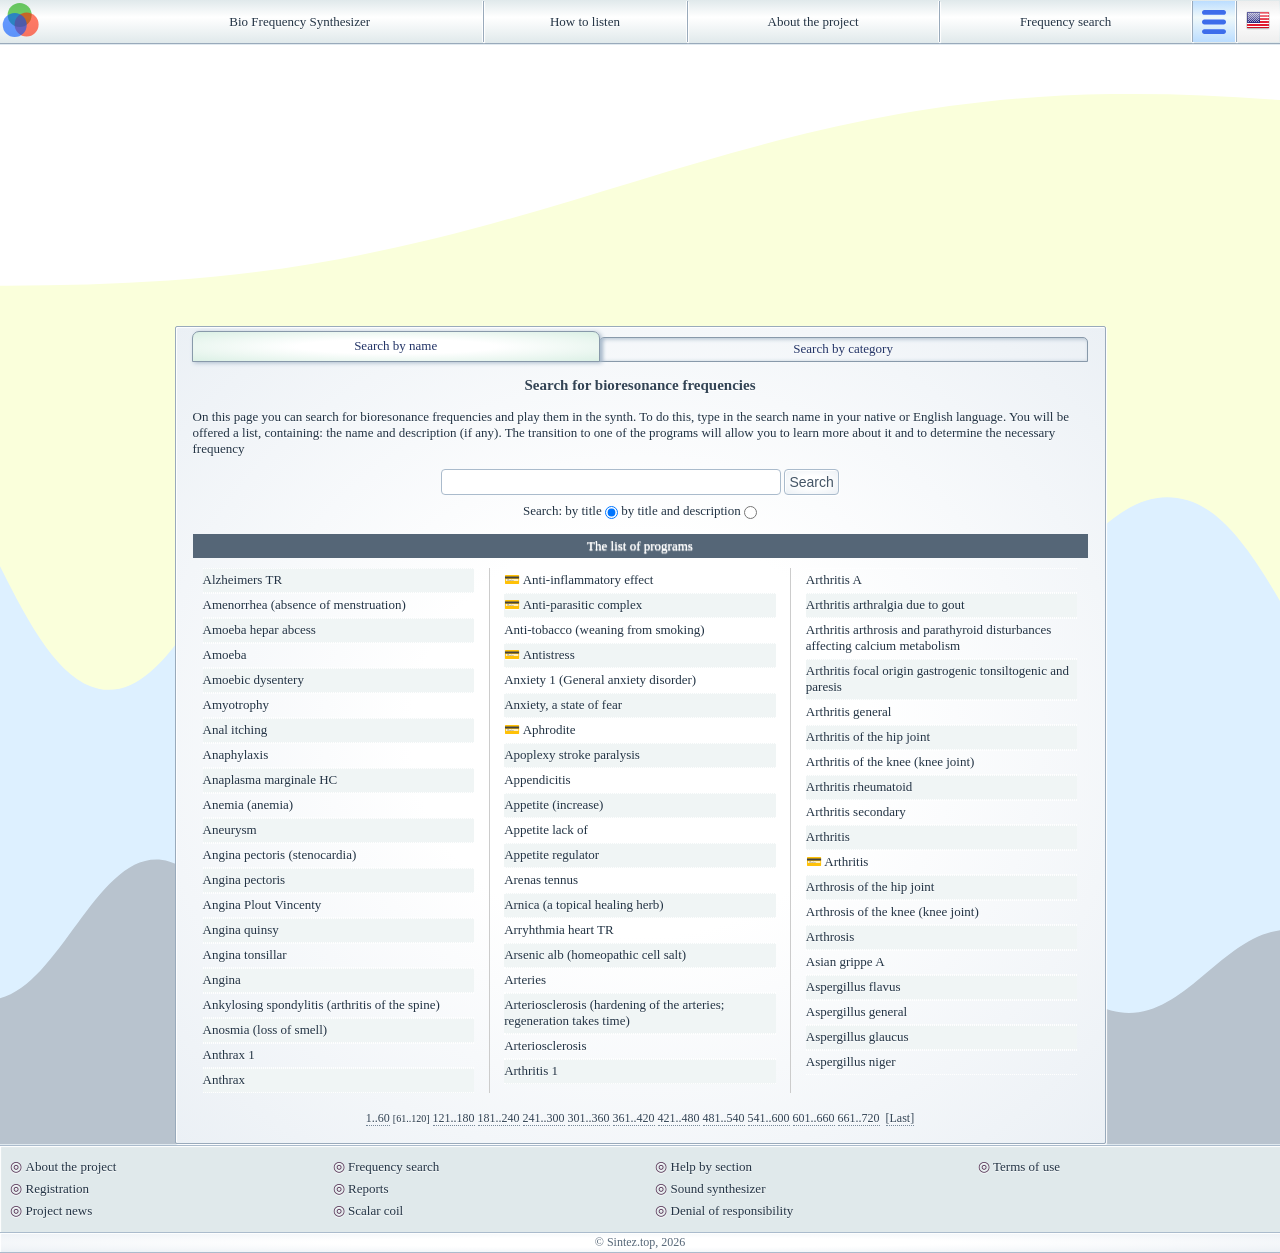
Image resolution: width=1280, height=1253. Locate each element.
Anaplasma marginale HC (270, 779)
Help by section (712, 1166)
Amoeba (225, 654)
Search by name (395, 345)
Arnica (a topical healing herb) (584, 904)
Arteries (525, 979)
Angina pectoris (244, 879)
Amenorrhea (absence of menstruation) (304, 604)
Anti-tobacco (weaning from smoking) (604, 629)
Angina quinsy (241, 929)
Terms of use (1026, 1166)
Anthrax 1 (229, 1054)
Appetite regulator (551, 854)
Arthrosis (830, 936)
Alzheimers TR (243, 579)
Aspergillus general (856, 1011)
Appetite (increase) (553, 804)
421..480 (679, 1118)
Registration (58, 1188)
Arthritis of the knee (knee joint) (890, 761)
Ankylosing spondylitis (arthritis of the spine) (321, 1004)
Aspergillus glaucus (857, 1036)
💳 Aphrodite (539, 729)
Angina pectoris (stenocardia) (280, 854)
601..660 (814, 1118)
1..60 (378, 1118)
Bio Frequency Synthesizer (299, 21)
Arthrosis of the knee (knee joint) (892, 911)
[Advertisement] (640, 185)
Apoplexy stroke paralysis (572, 754)
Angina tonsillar (245, 954)
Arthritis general (849, 711)
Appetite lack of (546, 829)
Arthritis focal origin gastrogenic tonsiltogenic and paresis (937, 678)
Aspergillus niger (851, 1061)
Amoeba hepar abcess (259, 629)
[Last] (900, 1118)
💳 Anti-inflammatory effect (578, 579)
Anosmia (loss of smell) (265, 1029)
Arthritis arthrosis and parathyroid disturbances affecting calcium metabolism (929, 637)
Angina (222, 979)
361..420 (634, 1118)
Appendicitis (537, 779)
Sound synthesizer (718, 1188)
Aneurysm (230, 829)
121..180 (454, 1118)
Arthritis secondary (856, 811)
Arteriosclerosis (545, 1045)
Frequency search (1065, 21)
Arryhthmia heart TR (559, 929)
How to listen (585, 21)
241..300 (544, 1118)
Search (811, 482)
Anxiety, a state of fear (563, 704)
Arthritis (828, 836)
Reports (368, 1188)
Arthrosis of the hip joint (870, 886)
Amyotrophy (236, 704)
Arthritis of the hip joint (868, 736)
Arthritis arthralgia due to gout (885, 604)
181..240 (499, 1118)
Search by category (843, 348)
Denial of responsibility (732, 1210)
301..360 (589, 1118)
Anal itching (235, 729)
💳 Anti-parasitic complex (573, 604)
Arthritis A (834, 579)
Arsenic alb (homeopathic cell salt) (595, 954)
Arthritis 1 (531, 1070)
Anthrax (224, 1079)
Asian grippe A (845, 961)
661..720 (859, 1118)
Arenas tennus (541, 879)
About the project (813, 21)
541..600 (769, 1118)
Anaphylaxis (236, 754)
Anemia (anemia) (248, 804)
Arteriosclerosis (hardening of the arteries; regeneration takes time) (614, 1012)
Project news (59, 1210)
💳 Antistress (539, 654)
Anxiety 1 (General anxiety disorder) (600, 679)
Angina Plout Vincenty (262, 904)
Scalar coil (375, 1210)
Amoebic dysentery (253, 679)
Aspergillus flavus (853, 986)
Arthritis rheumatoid (859, 786)
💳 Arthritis (837, 861)
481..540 (724, 1118)
